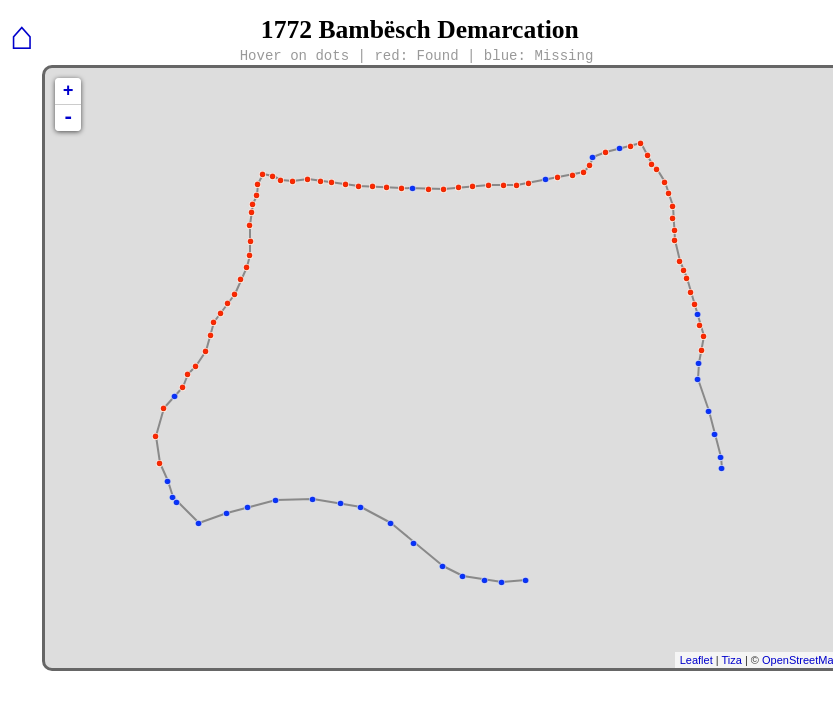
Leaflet (696, 660)
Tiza (731, 660)
